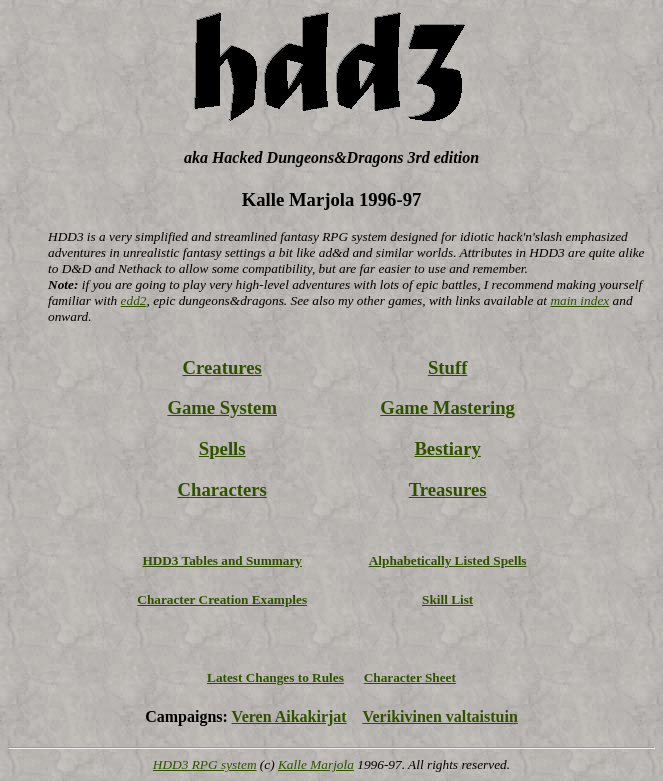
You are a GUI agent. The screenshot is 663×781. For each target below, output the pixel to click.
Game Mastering (447, 407)
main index (579, 300)
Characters (222, 489)
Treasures (448, 489)
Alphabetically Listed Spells (448, 560)
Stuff (448, 367)
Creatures (222, 367)
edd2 (134, 300)
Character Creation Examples (222, 599)
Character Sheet (410, 677)
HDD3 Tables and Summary (222, 560)
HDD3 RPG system (205, 764)
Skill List (447, 599)
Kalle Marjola (316, 764)
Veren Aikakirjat (289, 716)
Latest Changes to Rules (275, 677)
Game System (222, 407)
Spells (222, 448)
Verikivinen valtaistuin (439, 716)
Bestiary (447, 448)
